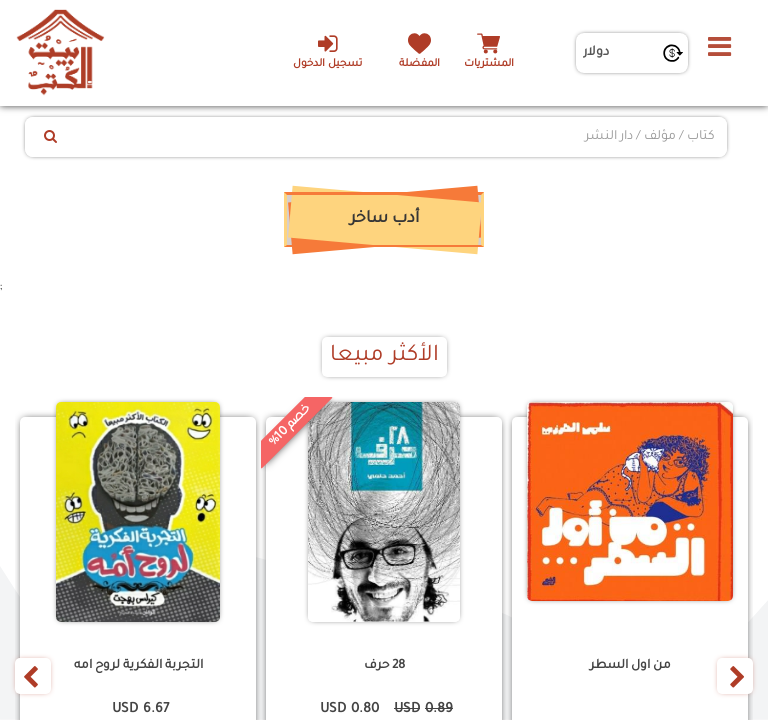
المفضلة (419, 64)
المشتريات (489, 64)
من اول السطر (630, 666)
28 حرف (384, 666)
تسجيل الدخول (327, 51)
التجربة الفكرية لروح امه (138, 666)
